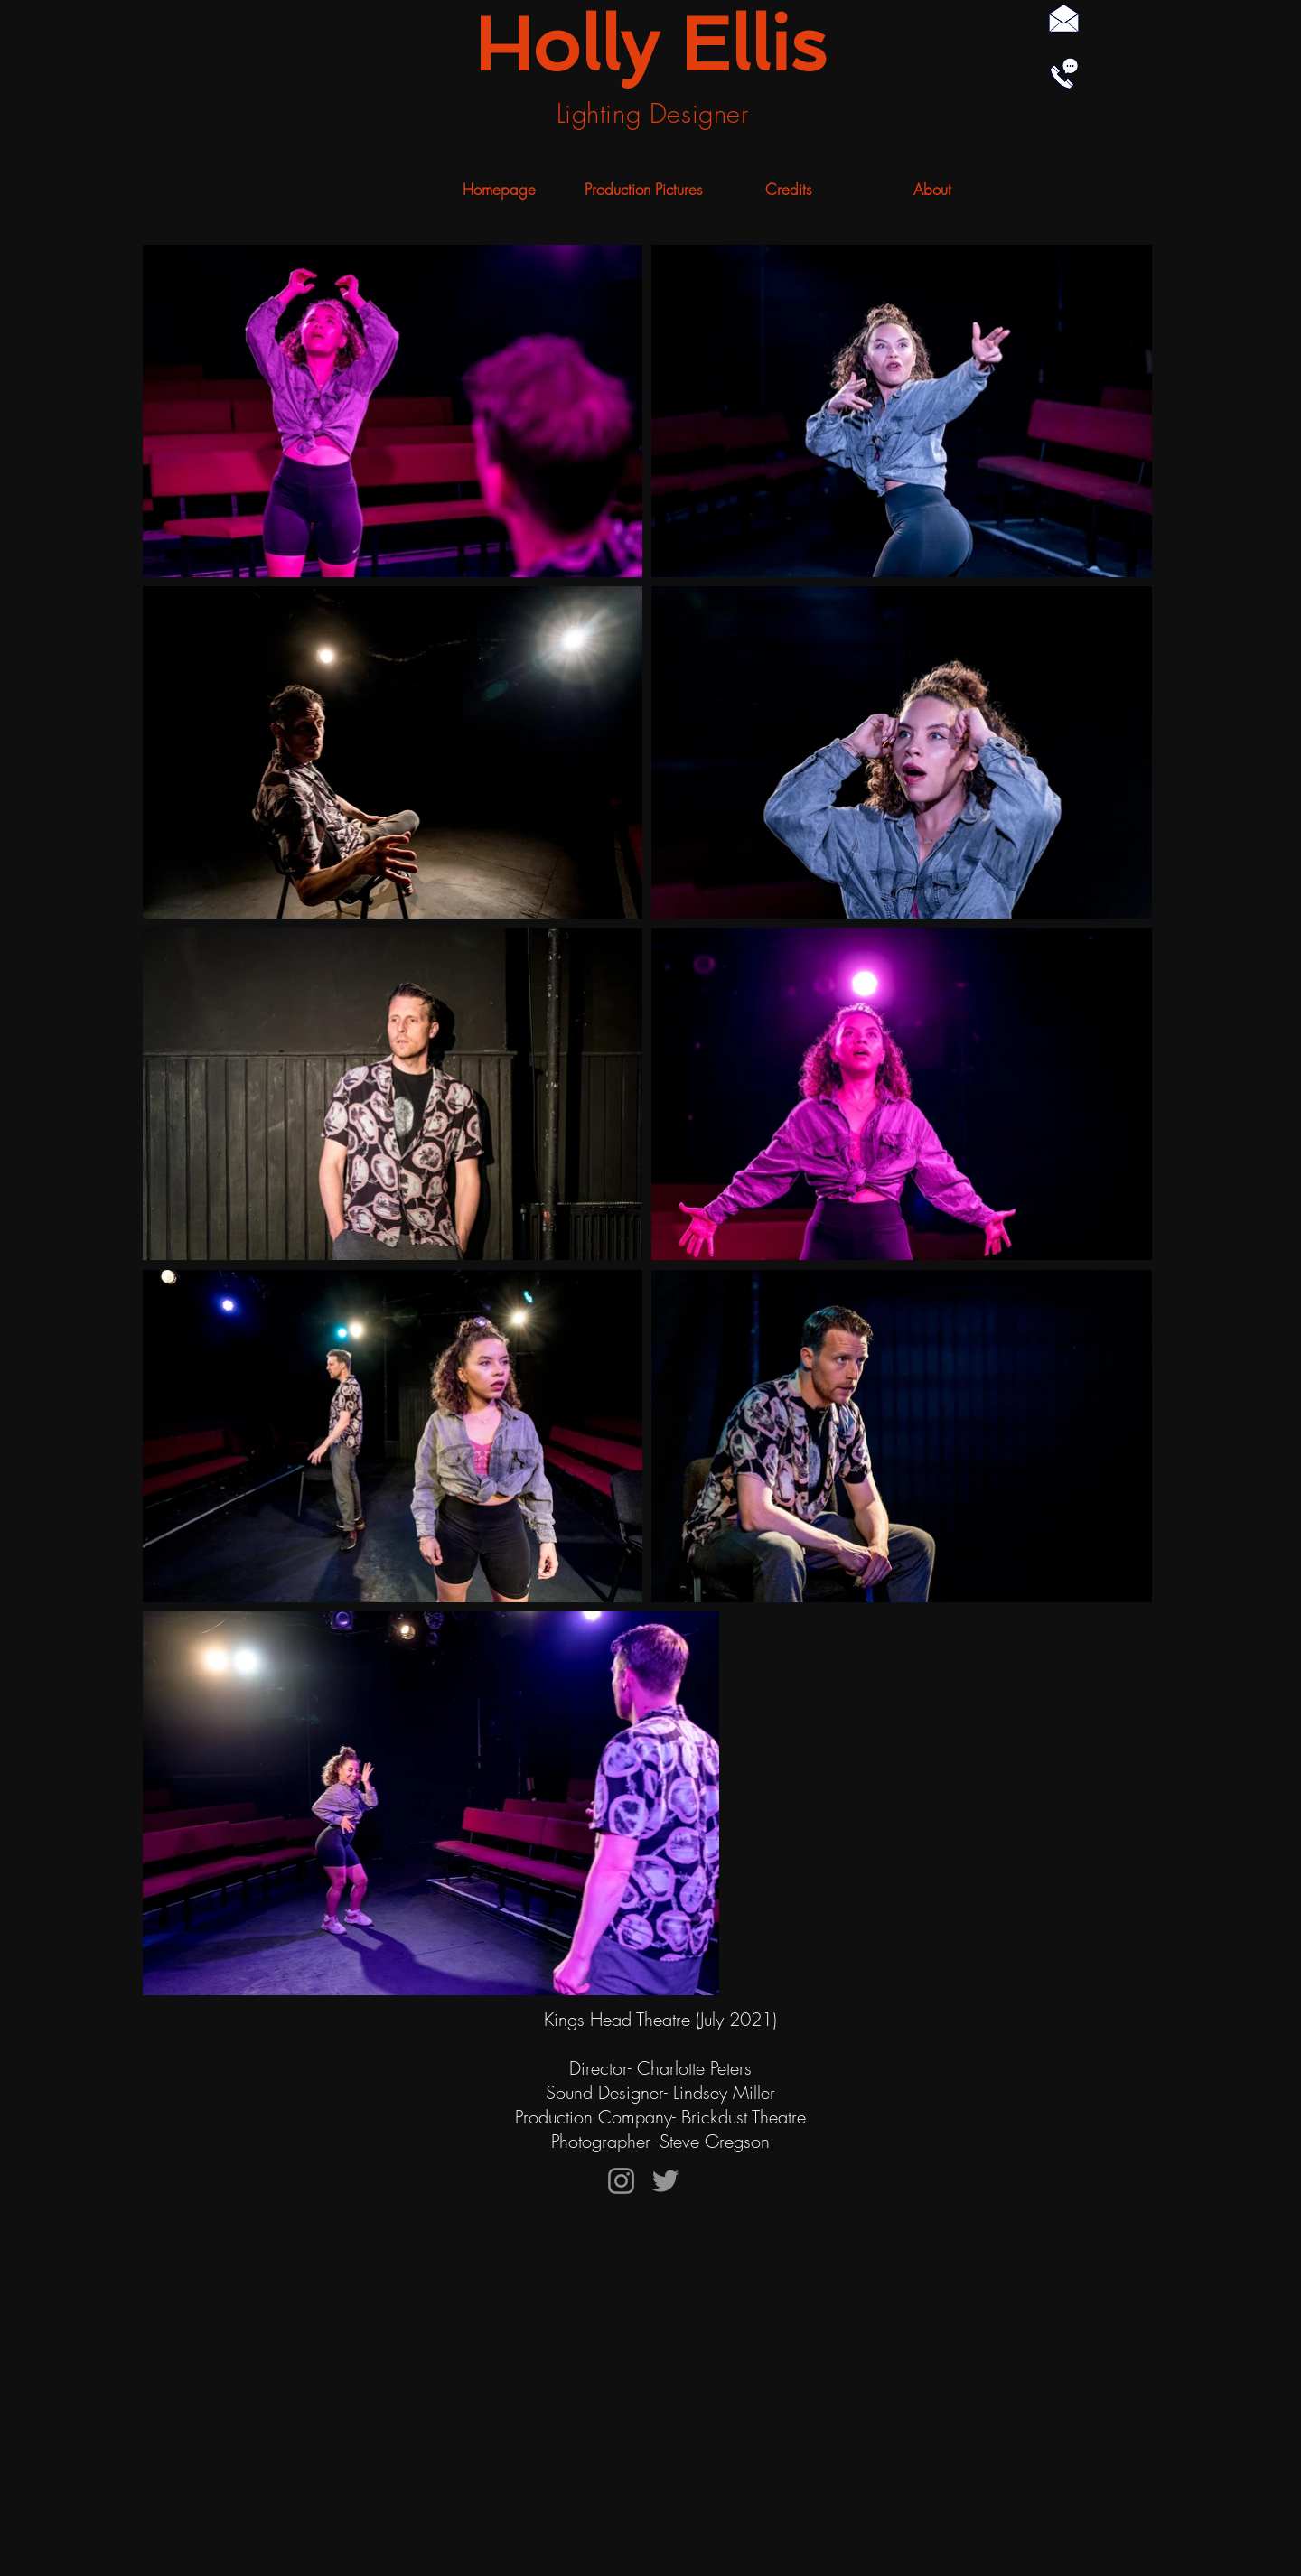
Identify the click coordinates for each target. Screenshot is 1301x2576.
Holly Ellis (650, 44)
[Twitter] (665, 2180)
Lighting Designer (653, 113)
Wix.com (454, 2314)
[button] (643, 189)
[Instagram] (621, 2180)
